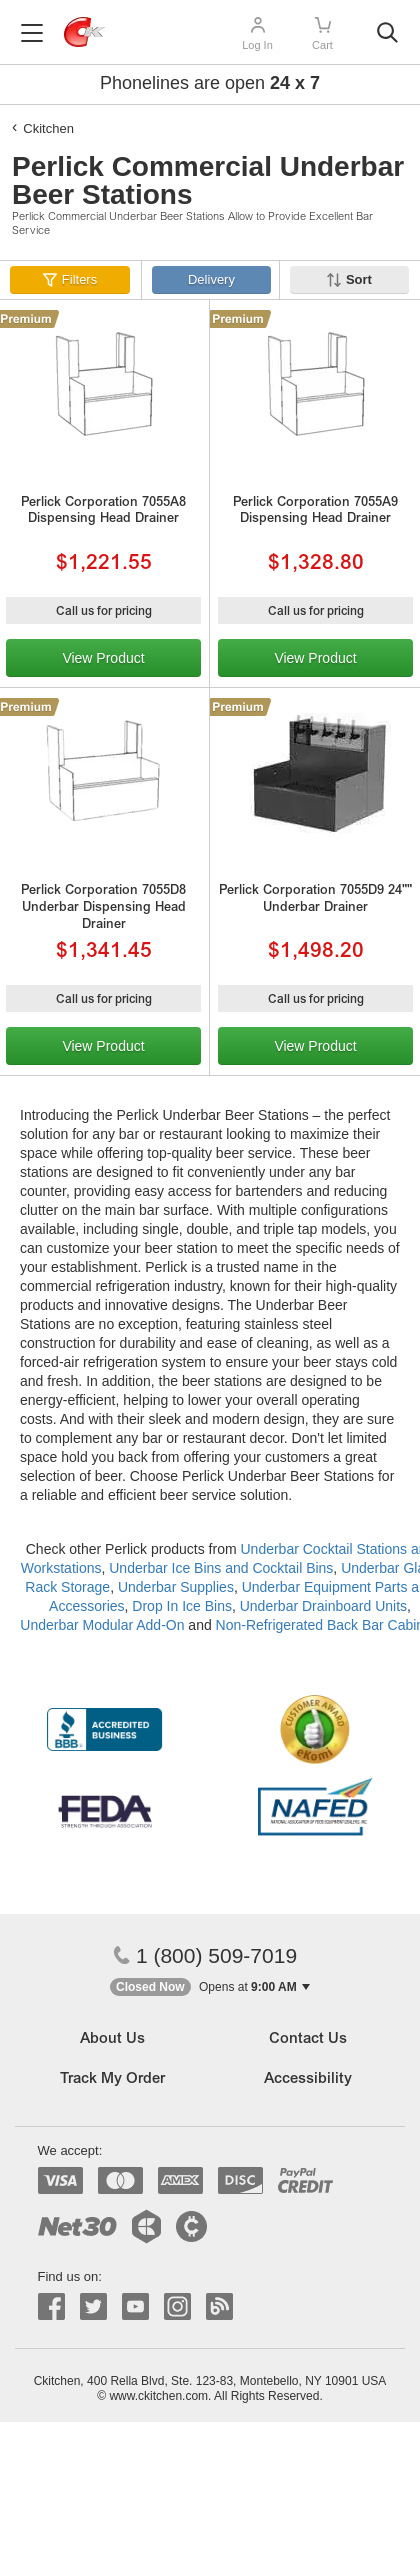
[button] (210, 1987)
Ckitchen (48, 128)
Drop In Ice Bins (182, 1606)
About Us (112, 2039)
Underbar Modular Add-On (102, 1625)
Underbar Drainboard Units (323, 1606)
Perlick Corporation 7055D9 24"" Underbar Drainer (315, 900)
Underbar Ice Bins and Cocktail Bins (221, 1568)
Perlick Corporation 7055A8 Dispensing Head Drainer (103, 512)
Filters (79, 279)
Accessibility (308, 2079)
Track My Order (112, 2079)
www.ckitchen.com (158, 2396)
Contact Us (308, 2039)
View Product (103, 658)
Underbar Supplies (176, 1587)
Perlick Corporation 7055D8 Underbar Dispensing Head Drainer (103, 908)
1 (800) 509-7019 (205, 1955)
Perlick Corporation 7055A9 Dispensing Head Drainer (315, 512)
